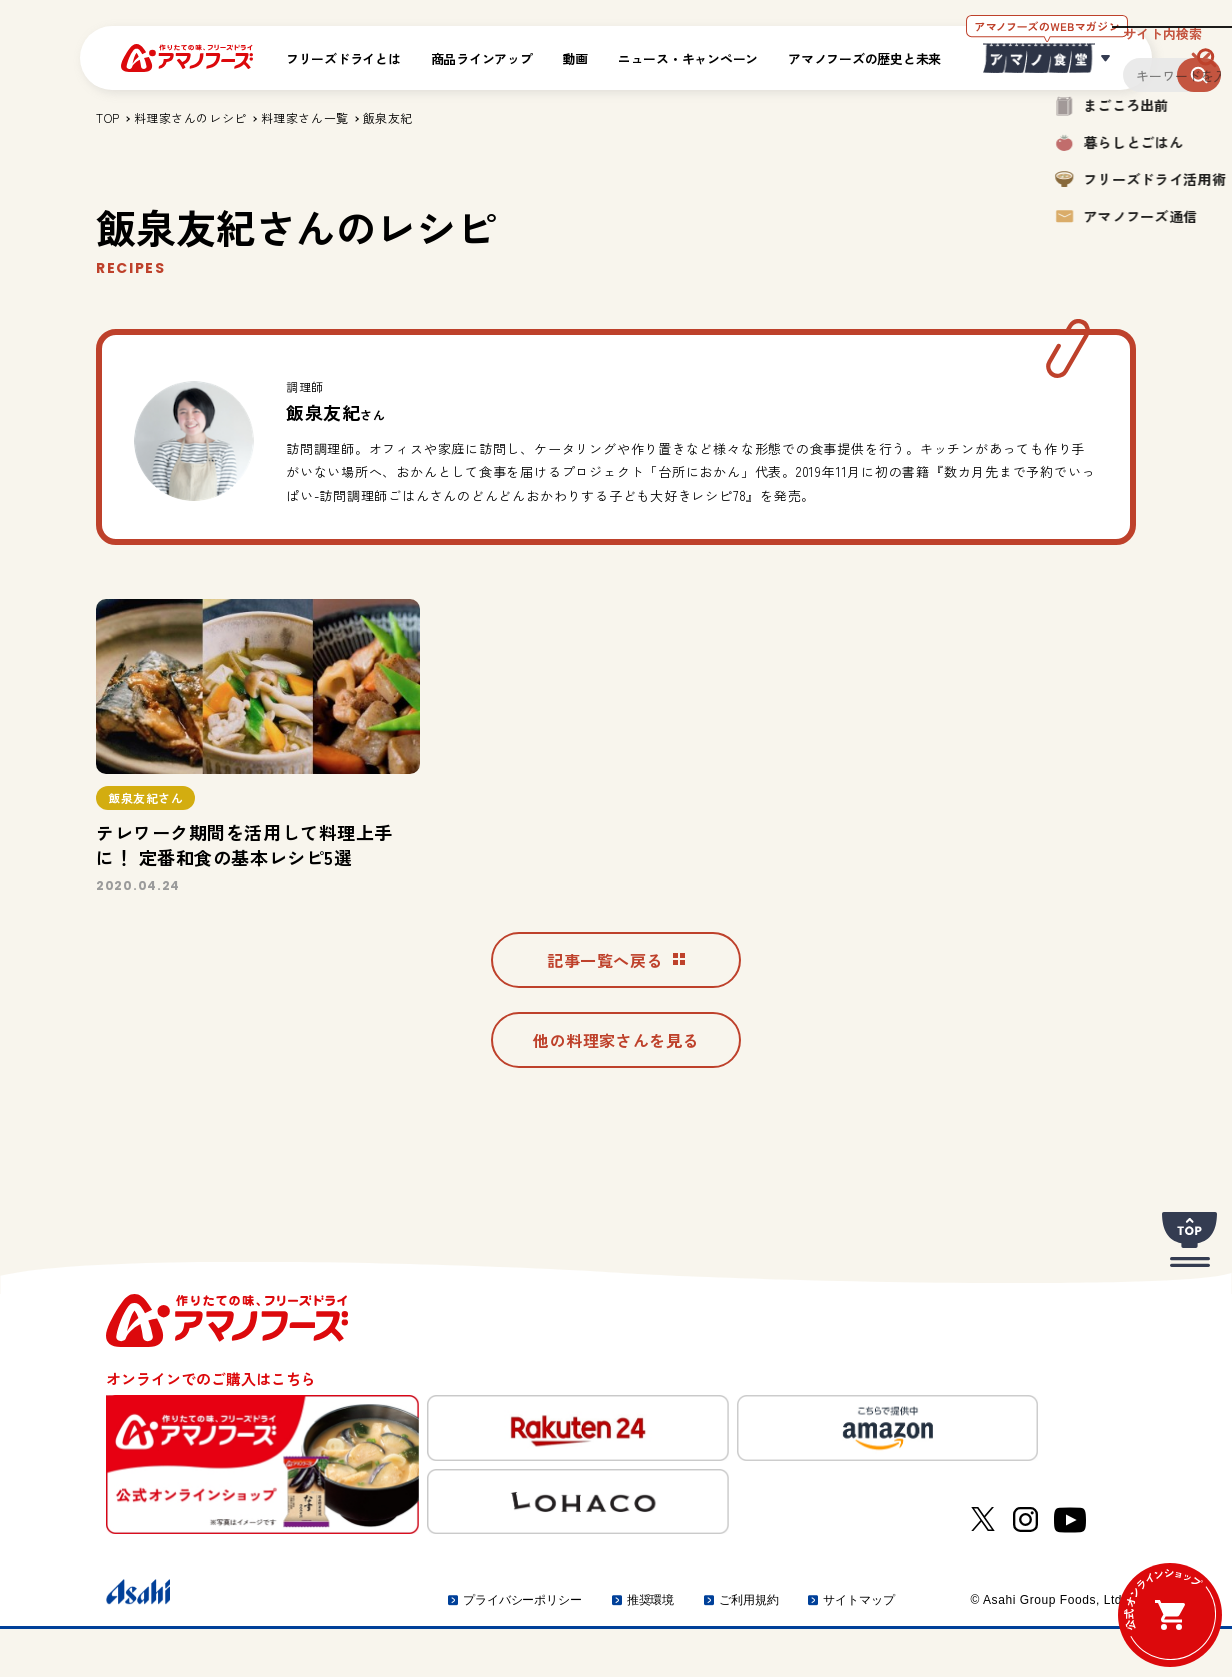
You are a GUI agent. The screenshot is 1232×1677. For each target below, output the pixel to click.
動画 (575, 58)
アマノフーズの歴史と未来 (864, 58)
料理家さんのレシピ (190, 117)
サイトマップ (858, 1648)
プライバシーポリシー (522, 1648)
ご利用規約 (748, 1648)
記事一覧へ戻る (616, 1000)
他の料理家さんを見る (616, 1088)
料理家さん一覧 (305, 117)
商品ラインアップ (482, 58)
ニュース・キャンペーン (688, 58)
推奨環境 (651, 1648)
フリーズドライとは (343, 58)
